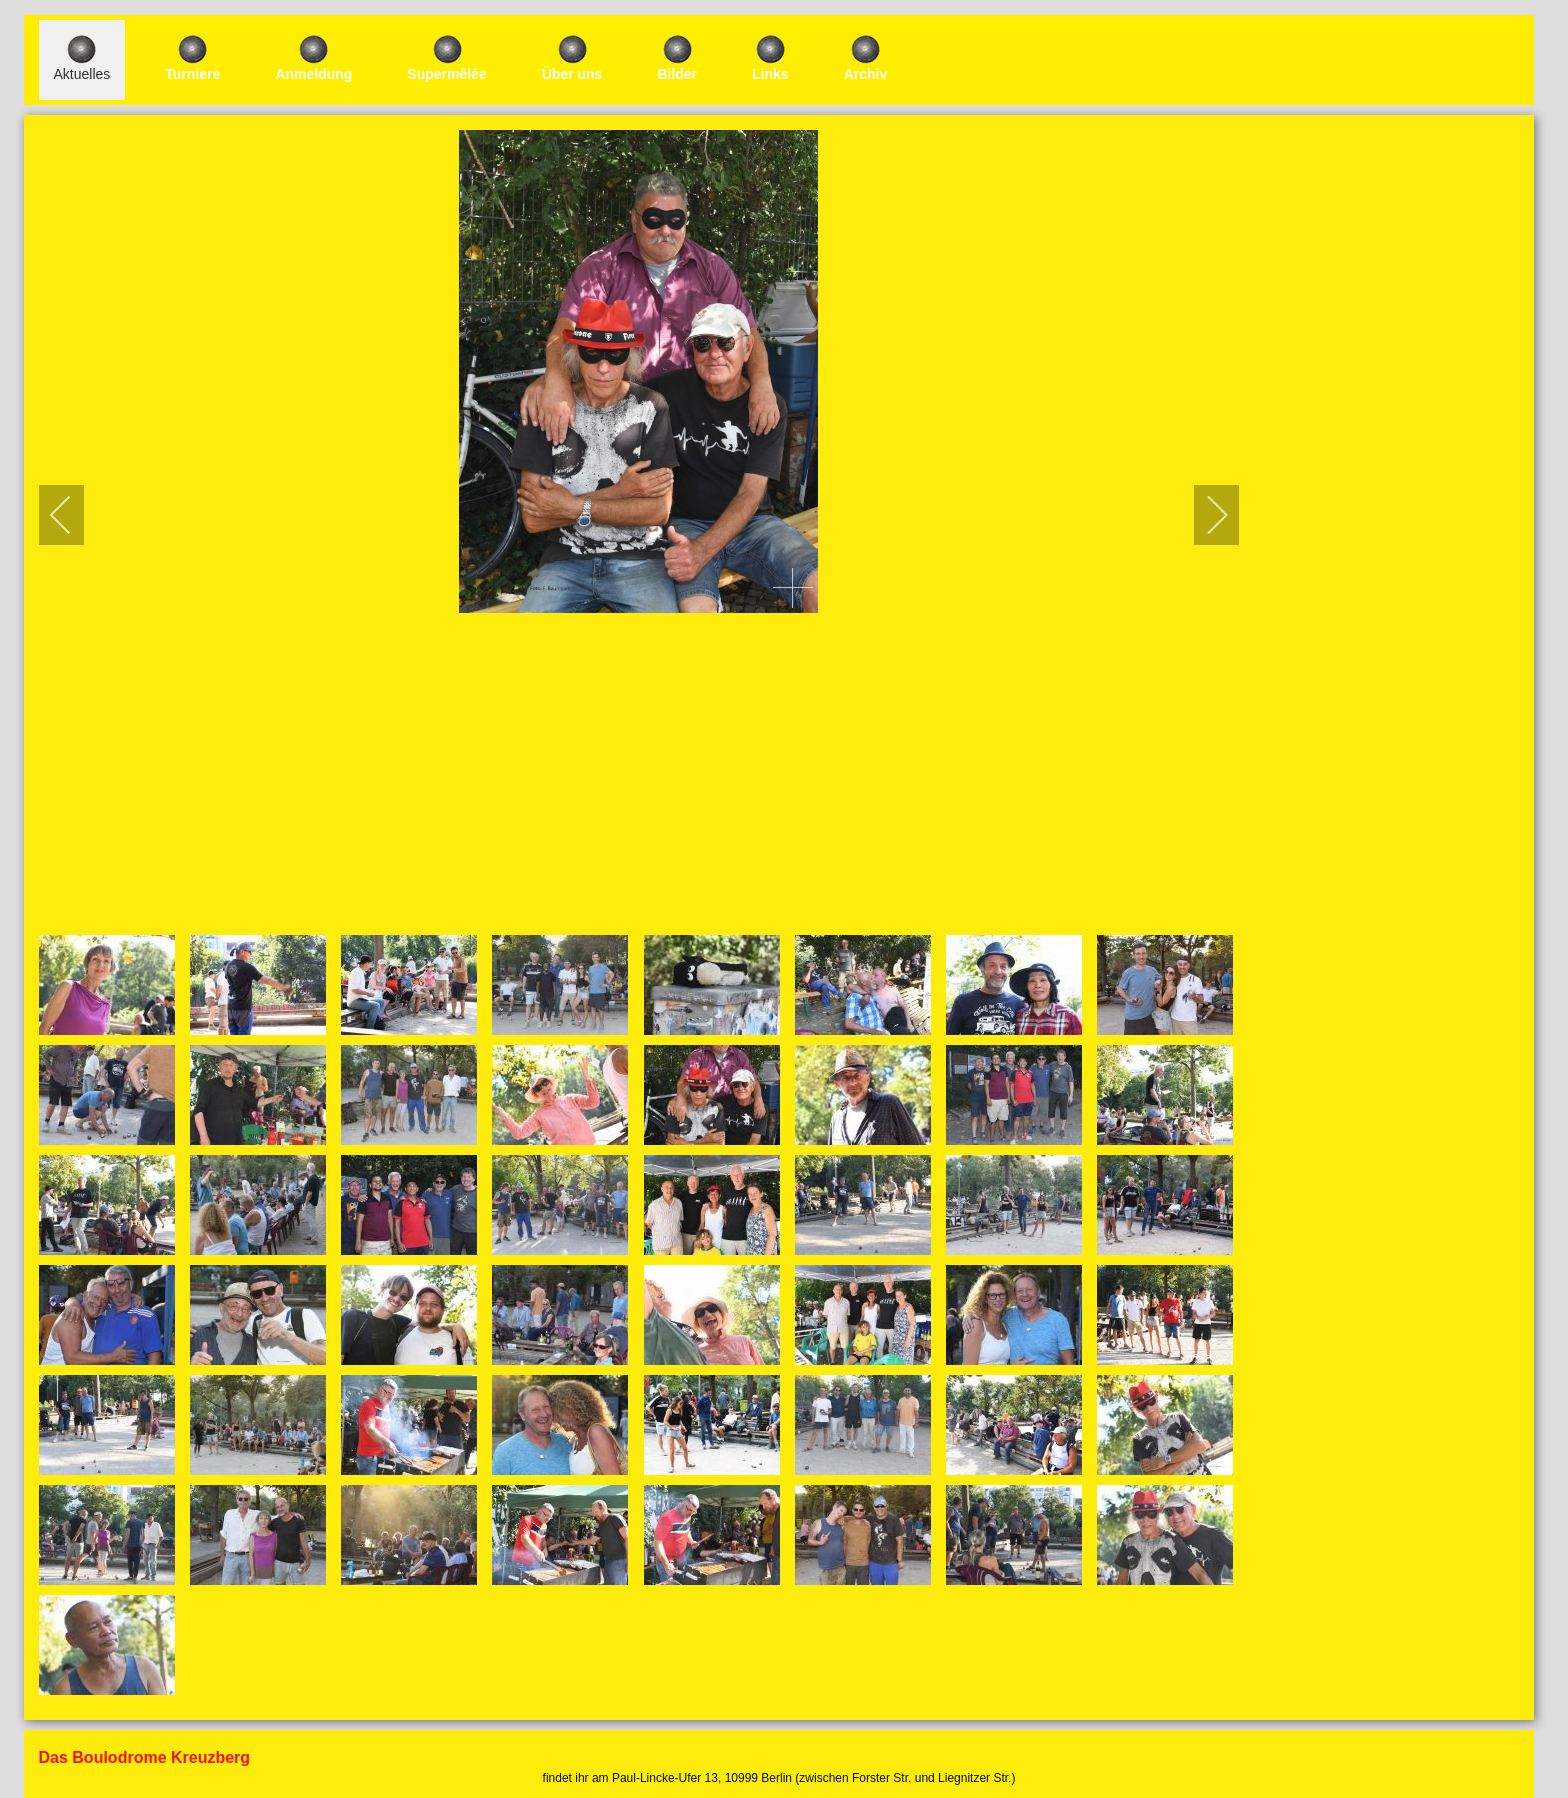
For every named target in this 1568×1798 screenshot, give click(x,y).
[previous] (74, 515)
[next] (1204, 515)
